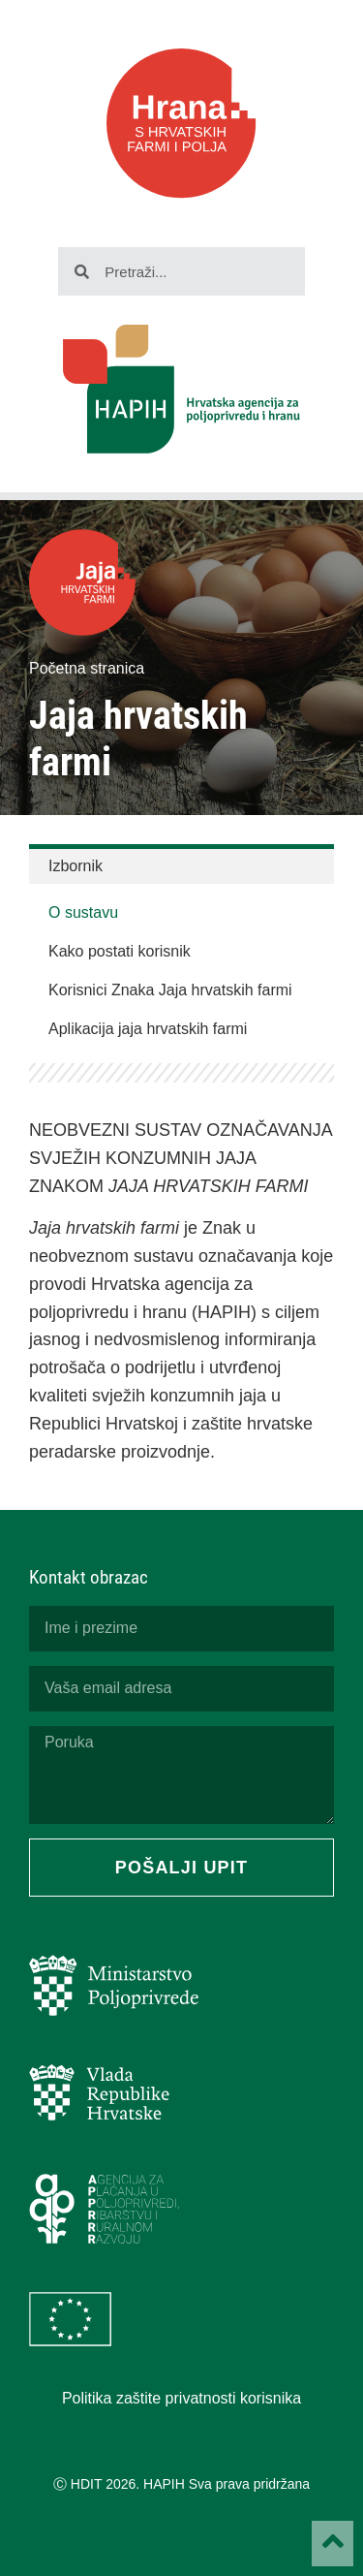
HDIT (86, 2484)
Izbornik (75, 866)
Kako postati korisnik (119, 951)
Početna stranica (86, 668)
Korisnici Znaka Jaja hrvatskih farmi (170, 990)
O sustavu (83, 912)
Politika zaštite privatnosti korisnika (181, 2398)
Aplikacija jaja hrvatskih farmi (147, 1029)
